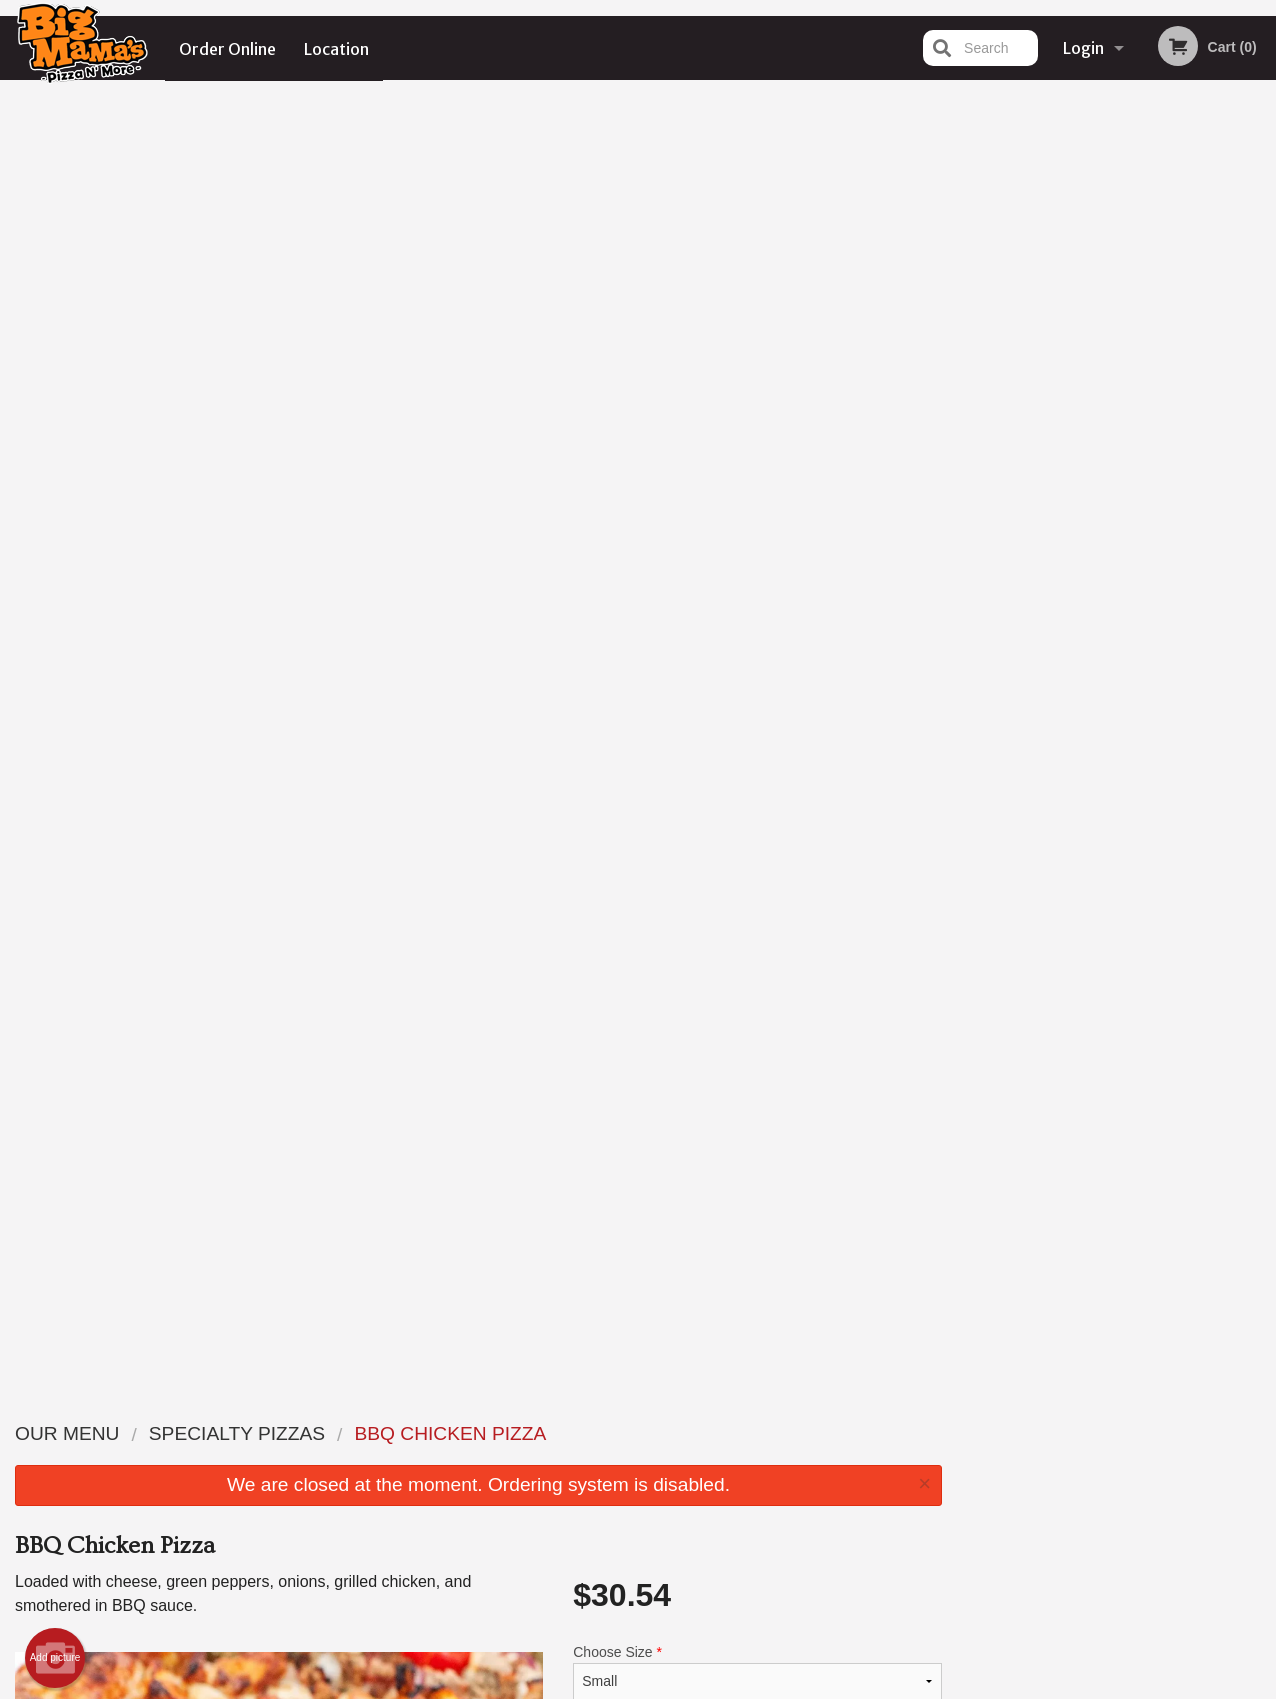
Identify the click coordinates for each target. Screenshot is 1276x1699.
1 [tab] (1042, 413)
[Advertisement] (478, 1294)
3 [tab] (1102, 413)
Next (1261, 284)
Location (337, 48)
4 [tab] (1132, 413)
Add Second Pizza (757, 452)
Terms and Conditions (798, 1457)
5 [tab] (1162, 413)
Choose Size (757, 378)
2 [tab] (1072, 413)
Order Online (227, 48)
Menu (586, 1432)
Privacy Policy (776, 1481)
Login (1083, 48)
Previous (973, 284)
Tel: (963, 1481)
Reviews (760, 1432)
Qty (629, 613)
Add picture (55, 364)
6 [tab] (1192, 413)
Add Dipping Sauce (749, 1141)
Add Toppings (749, 993)
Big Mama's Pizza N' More (258, 1407)
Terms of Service (671, 1686)
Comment (757, 532)
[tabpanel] (1117, 284)
